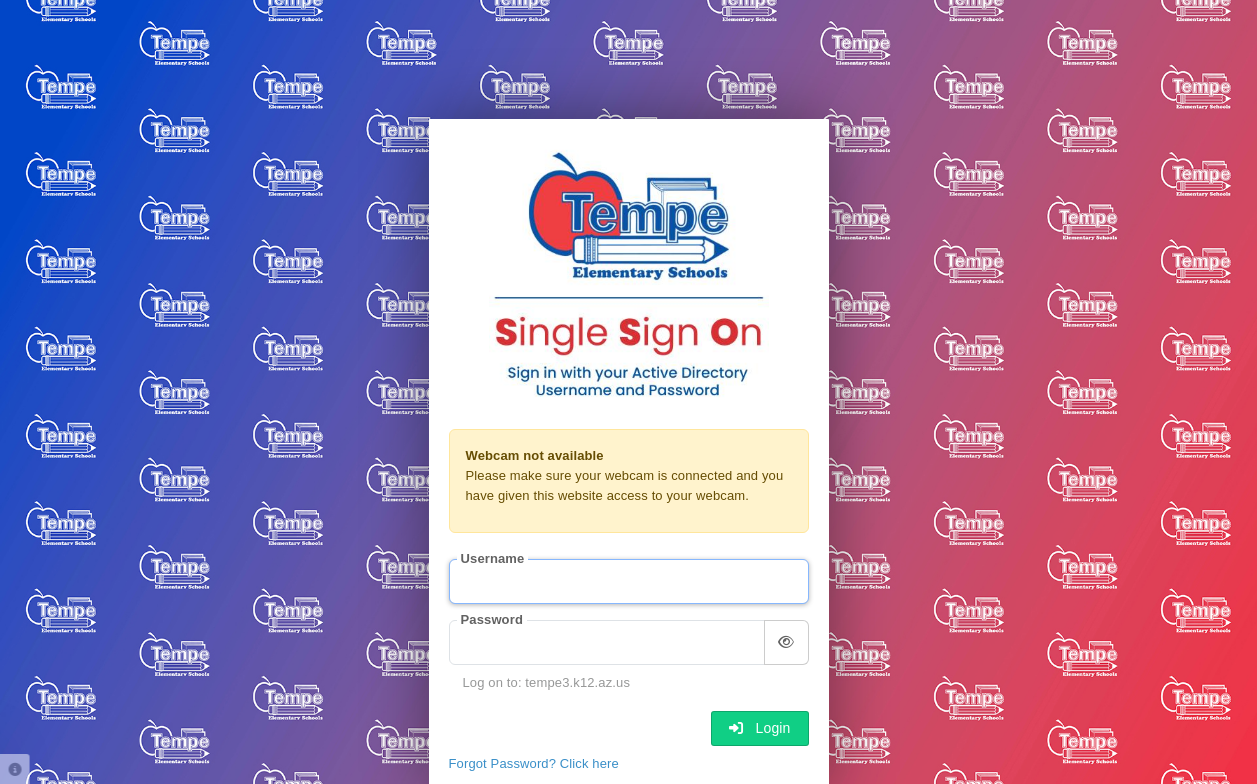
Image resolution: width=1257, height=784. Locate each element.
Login (759, 728)
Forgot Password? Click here (534, 763)
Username (493, 558)
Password (492, 619)
